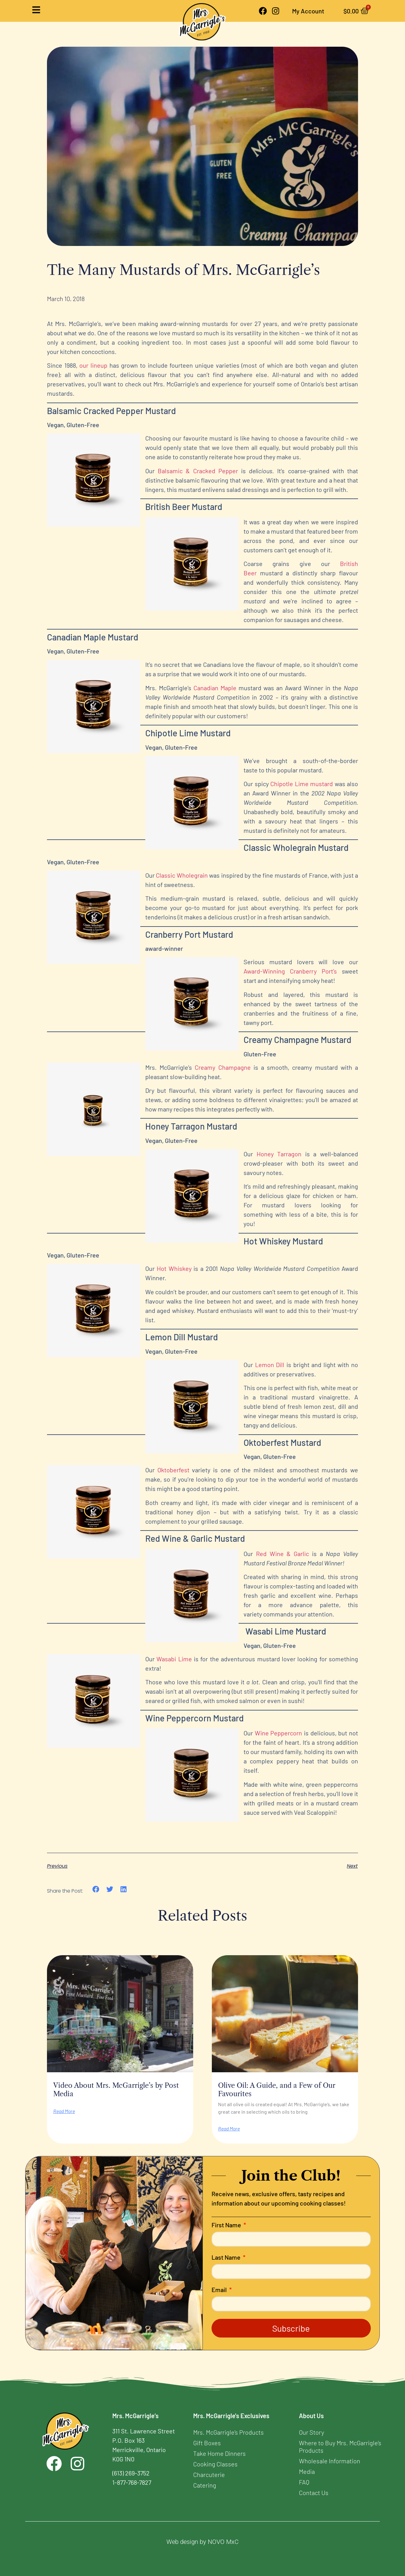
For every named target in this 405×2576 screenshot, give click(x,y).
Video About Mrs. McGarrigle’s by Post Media (116, 2089)
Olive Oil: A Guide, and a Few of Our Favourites (276, 2089)
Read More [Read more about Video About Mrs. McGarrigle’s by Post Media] (64, 2111)
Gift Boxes (207, 2442)
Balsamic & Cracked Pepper (198, 470)
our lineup (93, 365)
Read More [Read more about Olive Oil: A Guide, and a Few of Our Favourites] (229, 2128)
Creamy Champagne (222, 1067)
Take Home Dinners (219, 2453)
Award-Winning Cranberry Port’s (290, 971)
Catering (204, 2485)
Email (220, 2289)
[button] (96, 1889)
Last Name (227, 2257)
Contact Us (313, 2492)
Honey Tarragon (279, 1154)
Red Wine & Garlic (282, 1553)
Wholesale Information (329, 2461)
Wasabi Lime (174, 1659)
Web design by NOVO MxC (202, 2541)
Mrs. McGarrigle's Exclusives (231, 2415)
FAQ (304, 2482)
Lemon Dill (270, 1364)
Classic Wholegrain (181, 875)
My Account (305, 11)
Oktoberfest (173, 1470)
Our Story (311, 2432)
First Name (227, 2225)
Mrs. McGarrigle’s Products (228, 2432)
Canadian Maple (214, 687)
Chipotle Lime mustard (301, 783)
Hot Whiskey (174, 1268)
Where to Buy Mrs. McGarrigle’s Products (340, 2446)
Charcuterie (209, 2474)
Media (307, 2471)
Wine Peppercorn (278, 1733)
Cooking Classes (215, 2464)
